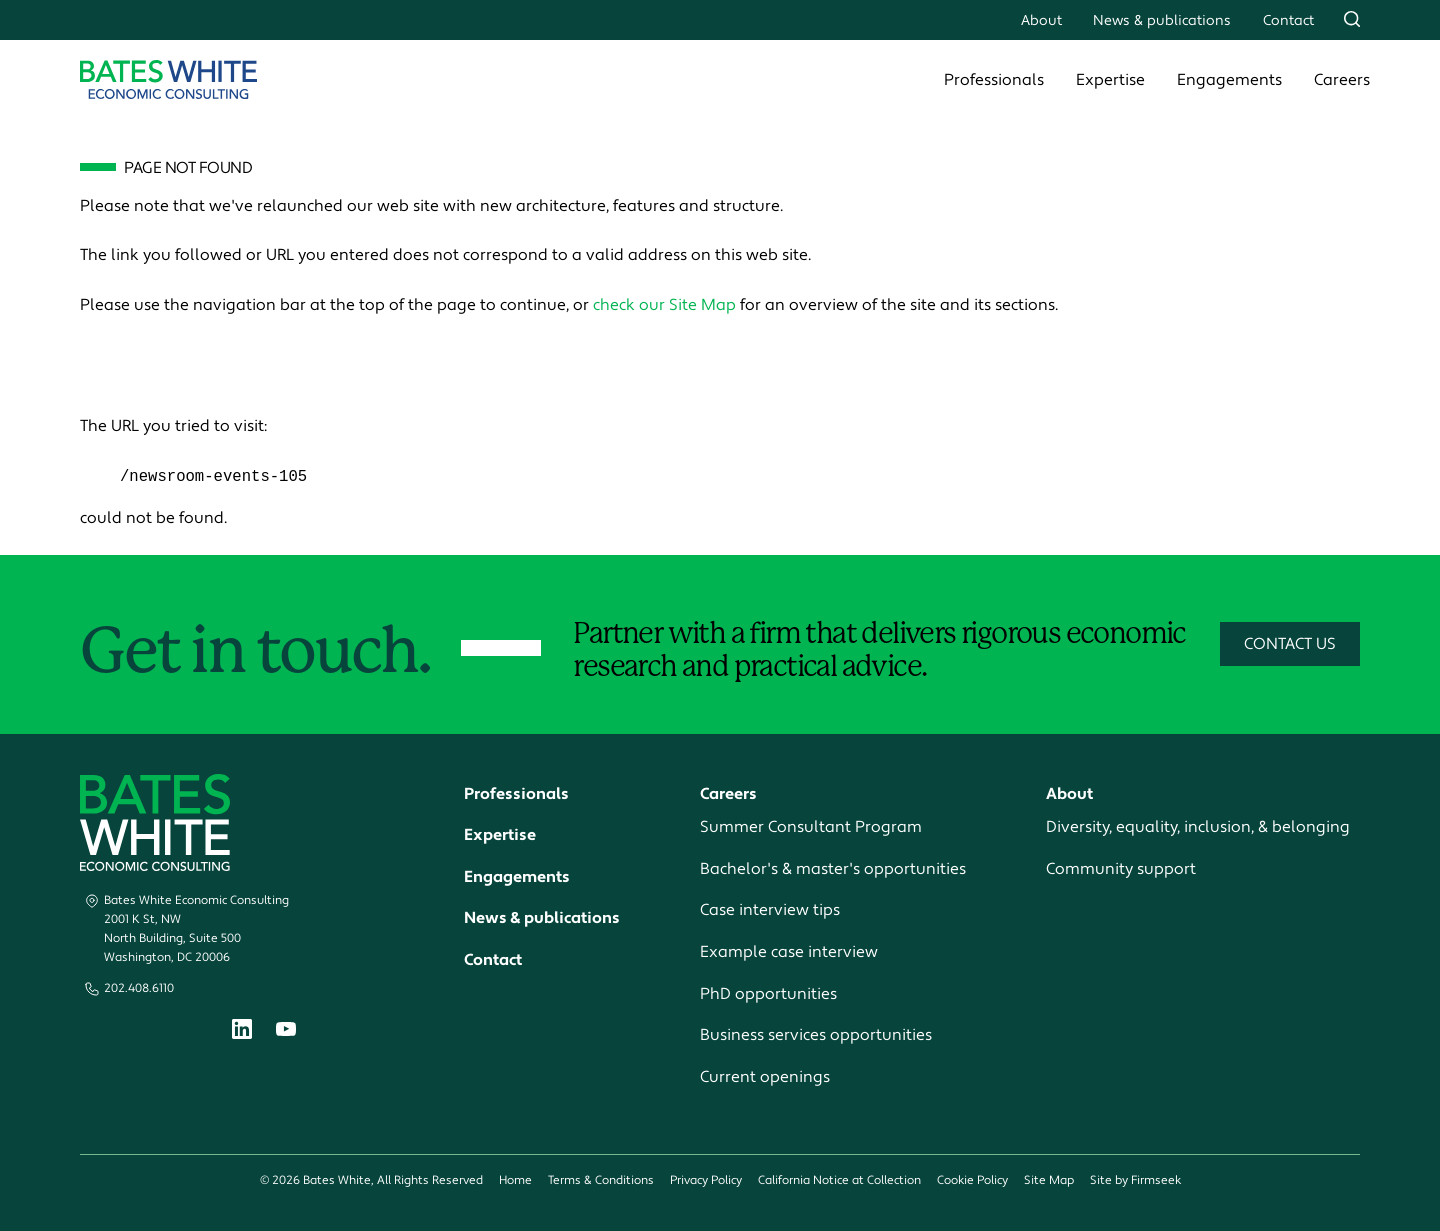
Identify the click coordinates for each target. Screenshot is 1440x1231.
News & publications (1162, 20)
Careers (1342, 80)
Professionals (994, 80)
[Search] (1352, 19)
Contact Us (1290, 645)
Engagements (1229, 80)
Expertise (1110, 80)
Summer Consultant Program (811, 828)
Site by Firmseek (1135, 1181)
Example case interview (789, 953)
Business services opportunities (816, 1036)
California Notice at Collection (839, 1181)
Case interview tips (770, 911)
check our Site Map (664, 305)
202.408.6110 (139, 989)
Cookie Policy (972, 1181)
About (1041, 20)
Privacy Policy (706, 1181)
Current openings (765, 1077)
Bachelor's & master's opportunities (833, 869)
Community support (1121, 869)
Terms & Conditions (601, 1181)
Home (515, 1181)
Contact (1288, 20)
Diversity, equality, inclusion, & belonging (1198, 828)
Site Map (1049, 1181)
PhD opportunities (768, 994)
